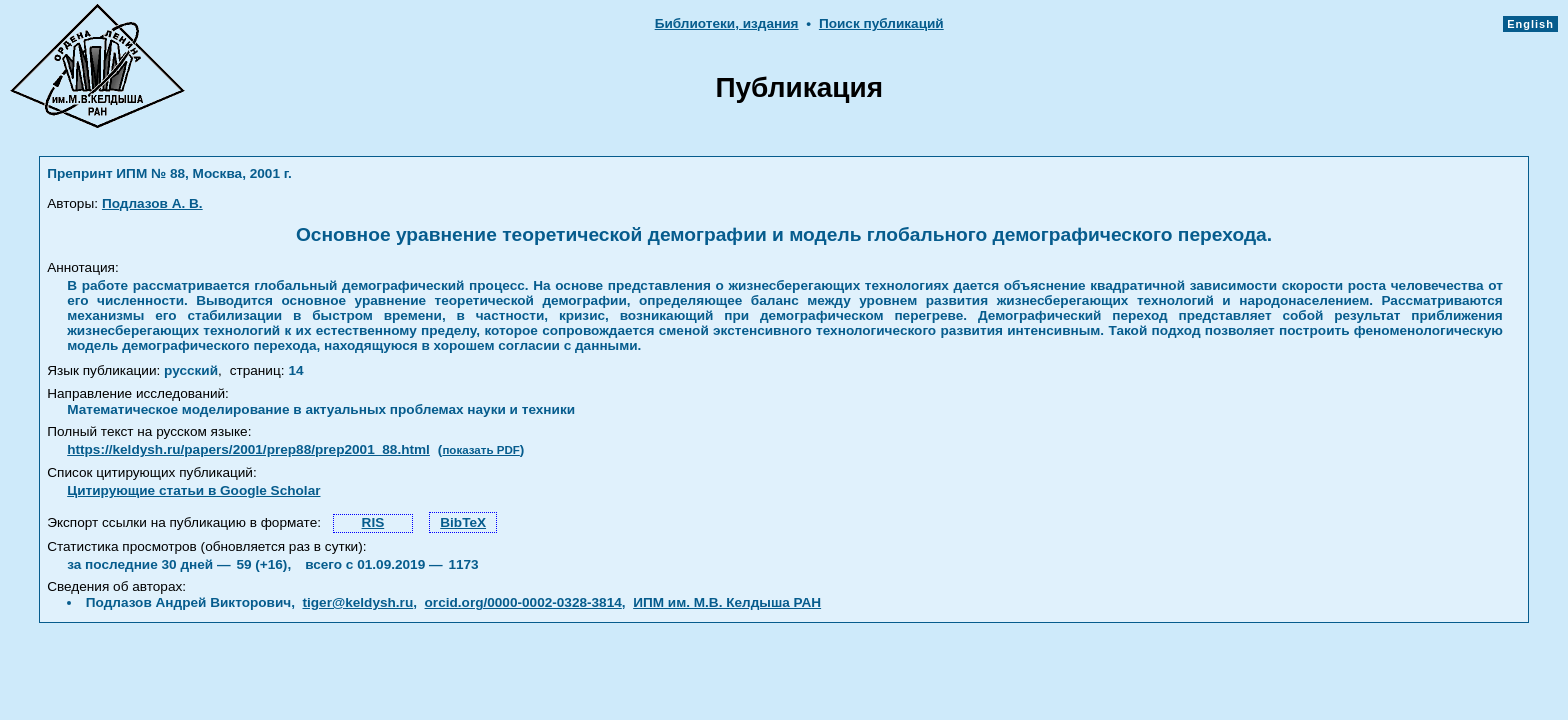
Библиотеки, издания (727, 23)
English (1530, 24)
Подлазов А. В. (152, 203)
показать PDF (480, 450)
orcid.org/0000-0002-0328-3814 (523, 602)
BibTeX (463, 522)
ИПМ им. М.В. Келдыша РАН (727, 602)
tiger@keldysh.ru (358, 602)
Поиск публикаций (881, 23)
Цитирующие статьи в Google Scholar (193, 490)
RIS (373, 522)
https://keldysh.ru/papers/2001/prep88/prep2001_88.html (248, 449)
